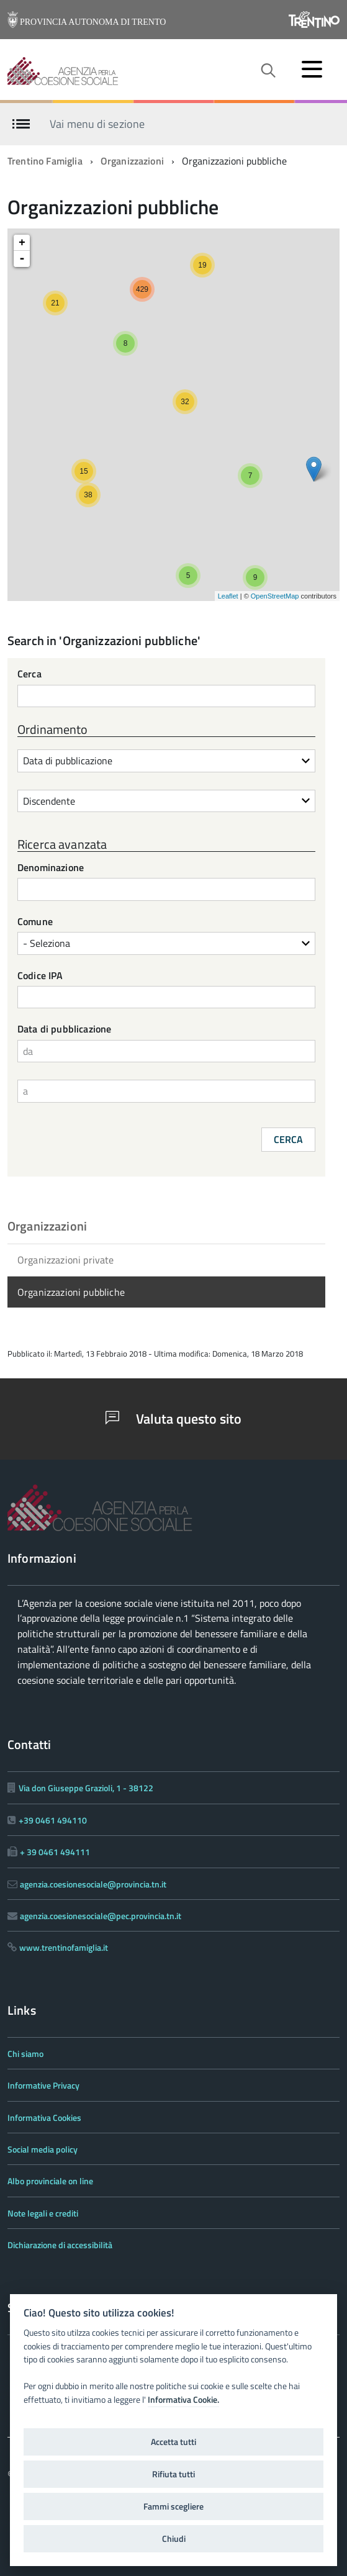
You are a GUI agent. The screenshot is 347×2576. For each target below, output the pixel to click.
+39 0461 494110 (53, 1820)
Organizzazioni (132, 160)
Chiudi (174, 2539)
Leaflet (228, 596)
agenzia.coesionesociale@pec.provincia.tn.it (100, 1915)
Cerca (29, 674)
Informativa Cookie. (183, 2400)
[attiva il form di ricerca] (267, 71)
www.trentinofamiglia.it (63, 1947)
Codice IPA (40, 976)
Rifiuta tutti (173, 2474)
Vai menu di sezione (97, 123)
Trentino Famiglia (45, 160)
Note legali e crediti (42, 2213)
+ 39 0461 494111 (55, 1851)
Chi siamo (25, 2053)
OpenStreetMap (275, 596)
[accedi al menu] (312, 69)
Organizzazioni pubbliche (71, 1292)
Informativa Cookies (44, 2117)
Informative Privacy (43, 2085)
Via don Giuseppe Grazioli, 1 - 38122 (86, 1787)
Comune (35, 922)
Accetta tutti (173, 2442)
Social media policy (42, 2149)
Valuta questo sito (173, 1418)
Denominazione (50, 868)
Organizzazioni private (65, 1259)
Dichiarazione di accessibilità (59, 2244)
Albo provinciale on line (50, 2180)
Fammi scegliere (173, 2506)
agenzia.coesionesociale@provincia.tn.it (93, 1884)
